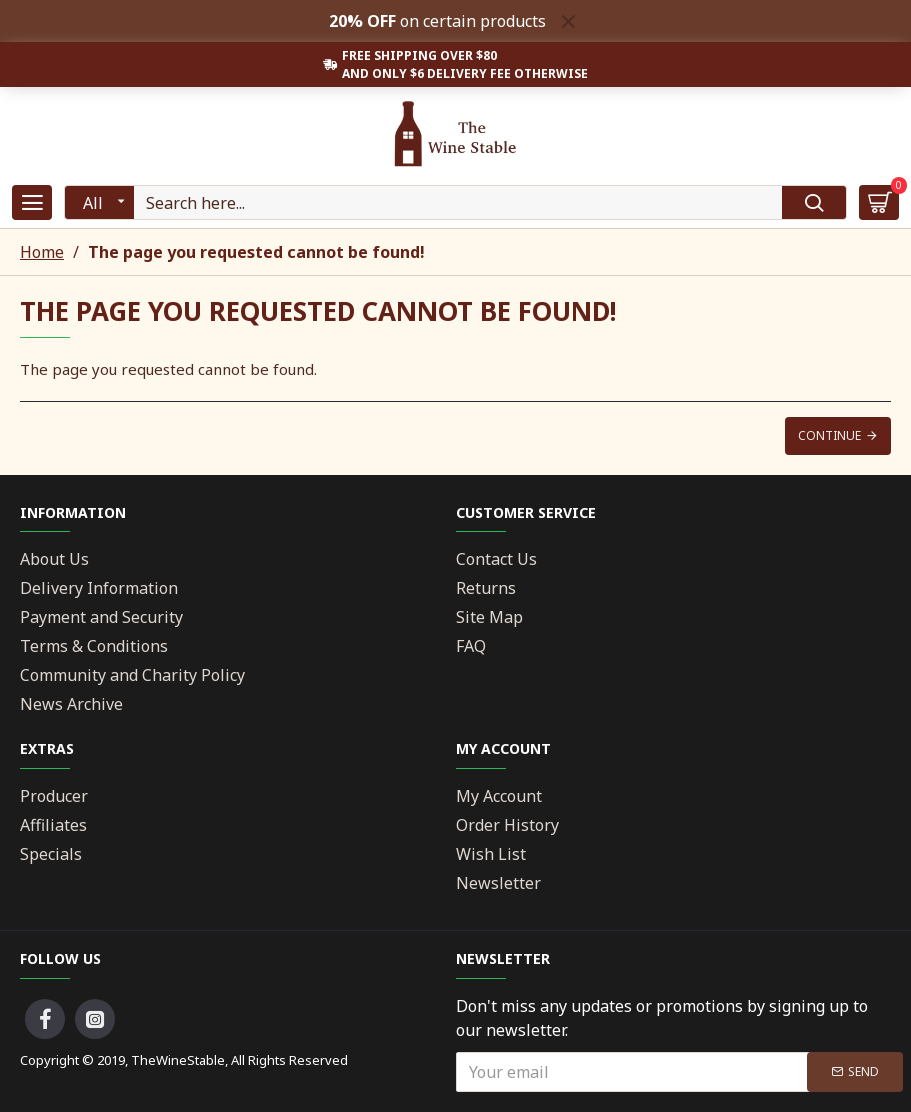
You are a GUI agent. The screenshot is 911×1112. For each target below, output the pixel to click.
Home (42, 252)
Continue (829, 435)
